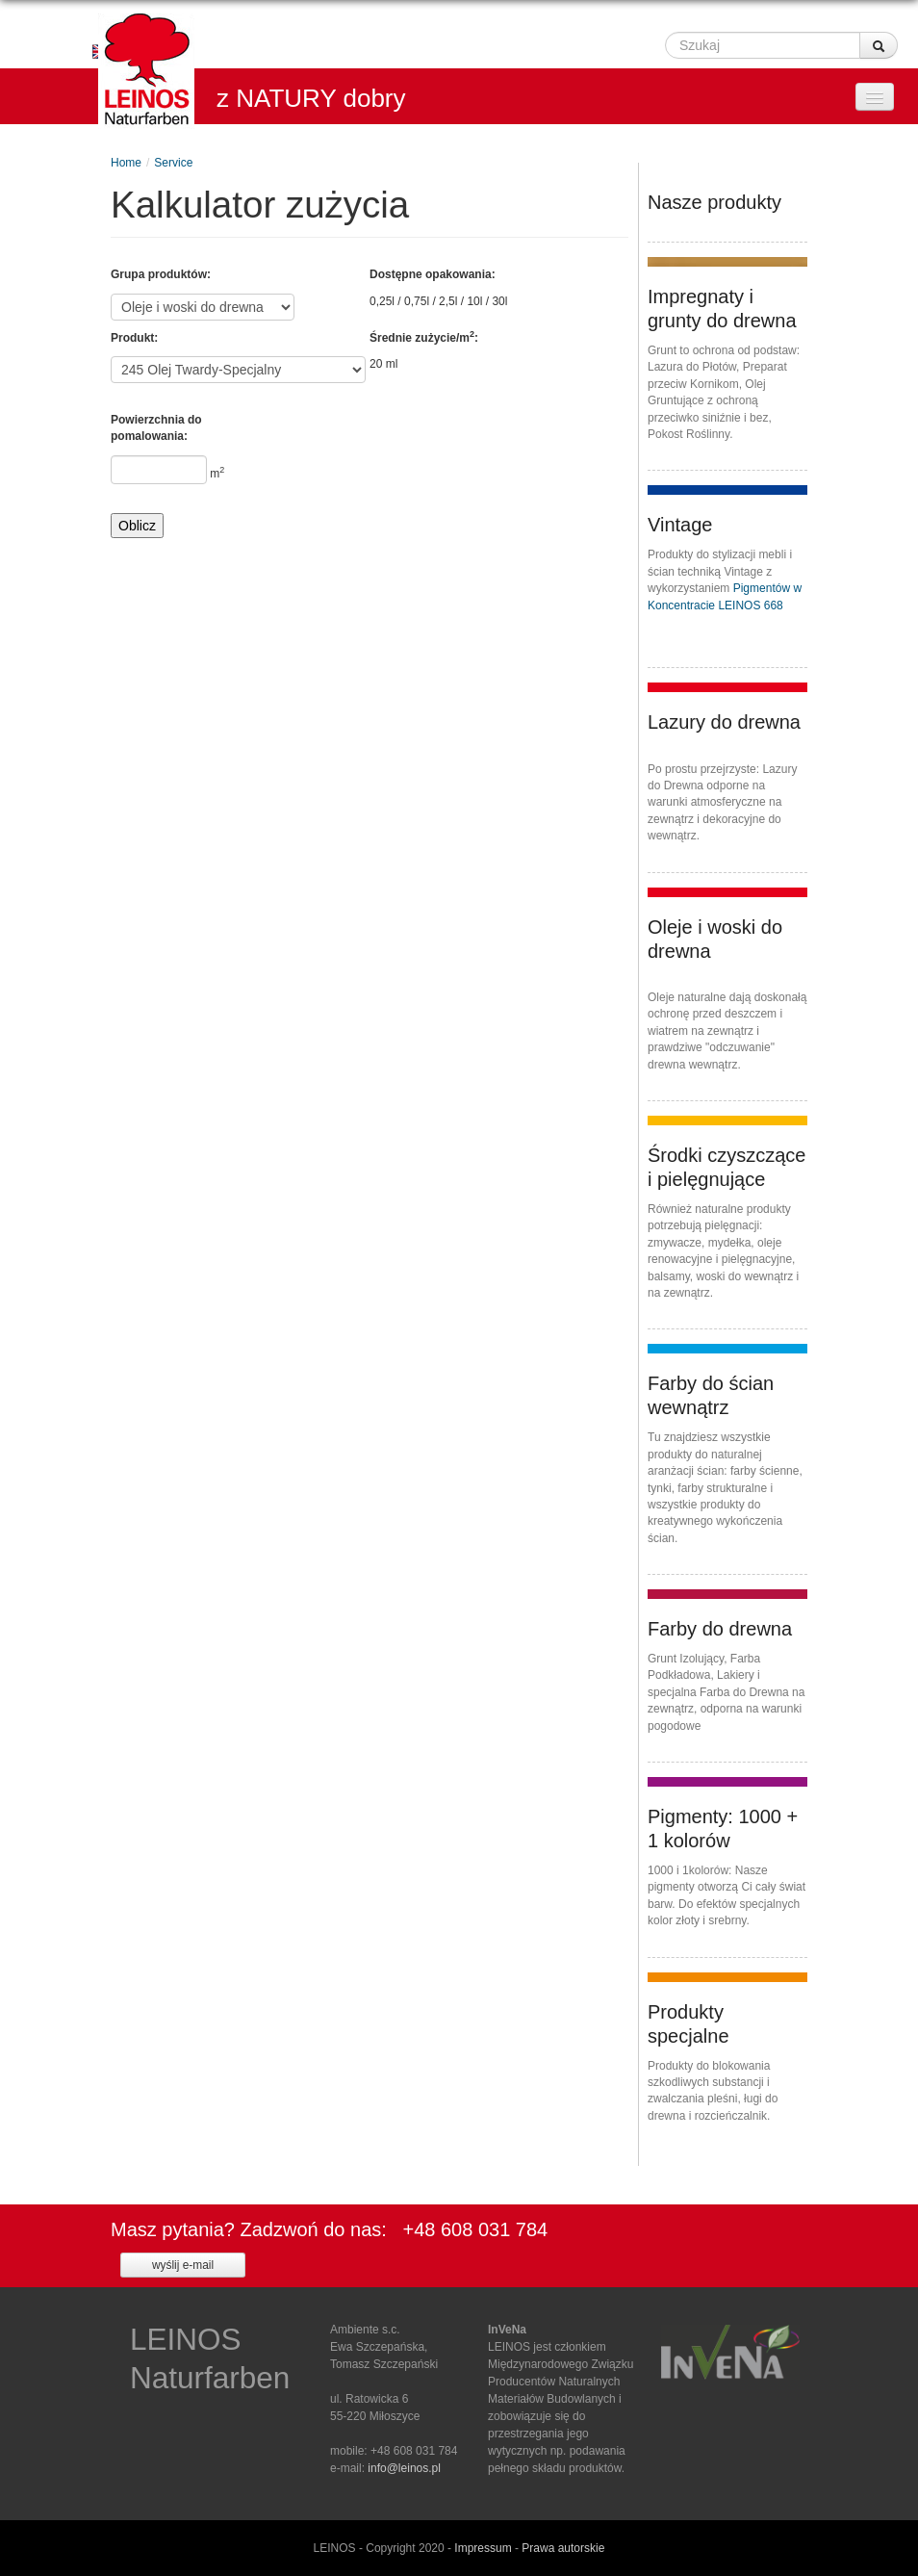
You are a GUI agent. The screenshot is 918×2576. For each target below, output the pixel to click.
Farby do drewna (720, 1628)
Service (173, 162)
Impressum (482, 2548)
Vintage (680, 524)
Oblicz (137, 525)
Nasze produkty (714, 202)
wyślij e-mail (183, 2265)
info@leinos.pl (404, 2468)
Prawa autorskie (563, 2548)
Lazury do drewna (724, 722)
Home (126, 162)
